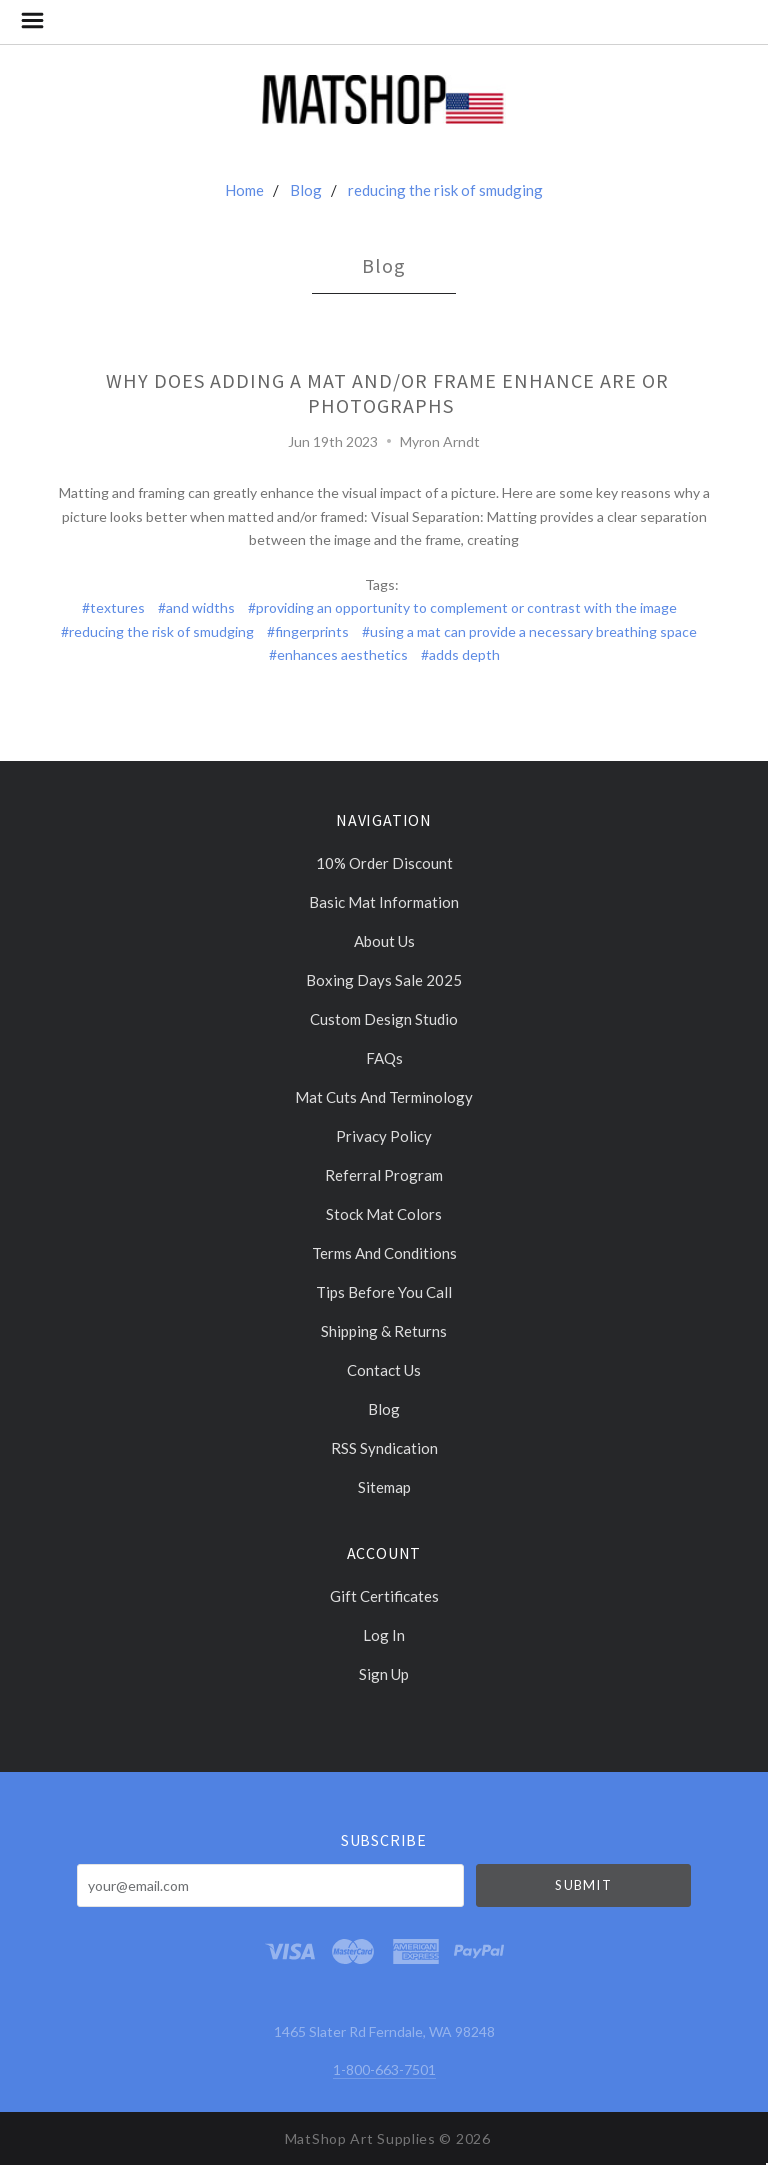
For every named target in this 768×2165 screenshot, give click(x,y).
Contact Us (384, 1370)
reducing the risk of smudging (445, 190)
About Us (384, 941)
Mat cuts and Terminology (384, 1097)
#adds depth (460, 654)
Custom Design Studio (384, 1019)
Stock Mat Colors (384, 1214)
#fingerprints (308, 631)
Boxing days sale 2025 (384, 980)
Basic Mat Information (384, 902)
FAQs (384, 1058)
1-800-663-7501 (384, 2069)
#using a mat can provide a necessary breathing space (529, 631)
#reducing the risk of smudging (157, 631)
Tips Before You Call (384, 1292)
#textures (113, 607)
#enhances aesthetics (338, 654)
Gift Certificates (384, 1596)
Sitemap (384, 1486)
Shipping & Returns (384, 1331)
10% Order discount (384, 863)
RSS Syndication (384, 1448)
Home (244, 190)
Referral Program (384, 1175)
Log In (384, 1635)
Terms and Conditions (384, 1253)
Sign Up (384, 1673)
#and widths (196, 607)
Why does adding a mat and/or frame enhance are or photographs (387, 393)
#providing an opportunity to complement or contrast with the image (462, 607)
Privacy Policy (384, 1136)
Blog (306, 190)
